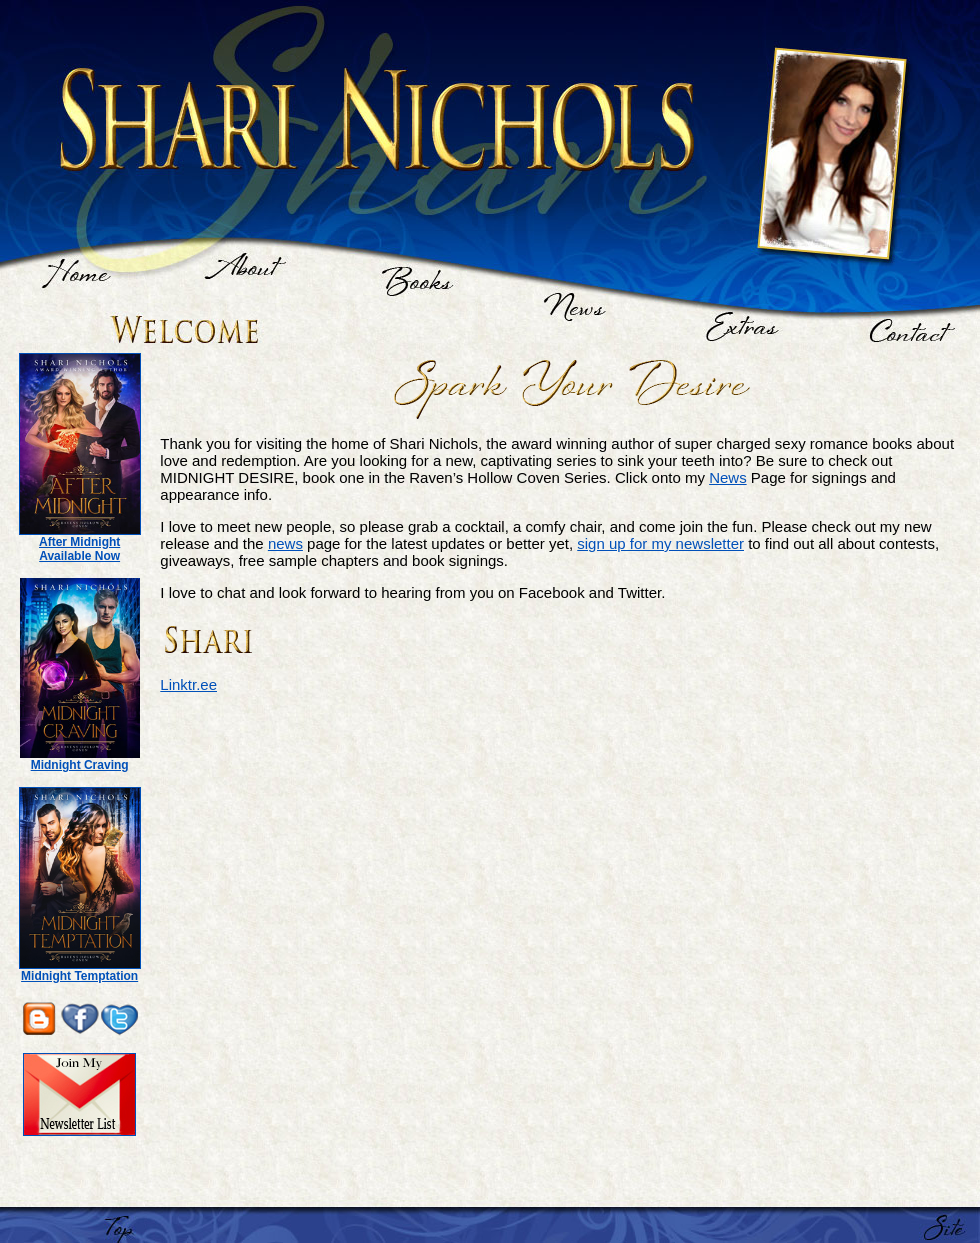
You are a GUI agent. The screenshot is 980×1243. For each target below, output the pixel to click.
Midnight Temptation (79, 976)
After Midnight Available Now (79, 549)
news (285, 543)
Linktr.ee (188, 684)
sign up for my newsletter (660, 543)
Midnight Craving (80, 765)
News (728, 477)
